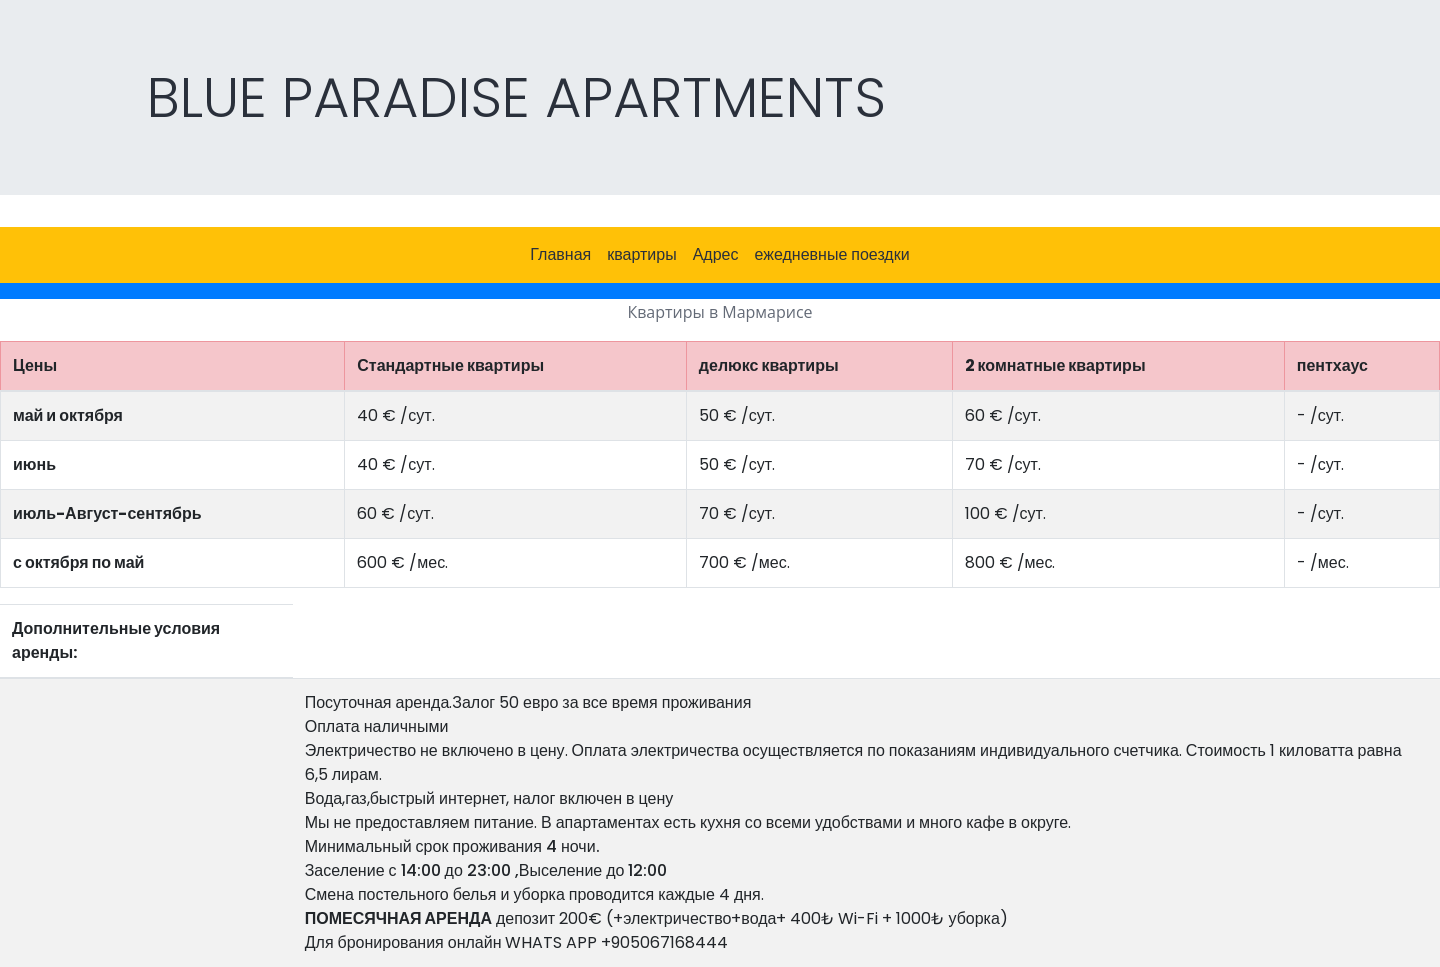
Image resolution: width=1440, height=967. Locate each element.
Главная (560, 254)
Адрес (716, 254)
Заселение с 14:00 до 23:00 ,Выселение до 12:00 (486, 870)
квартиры (641, 254)
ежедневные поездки (832, 254)
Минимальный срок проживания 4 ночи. (452, 846)
